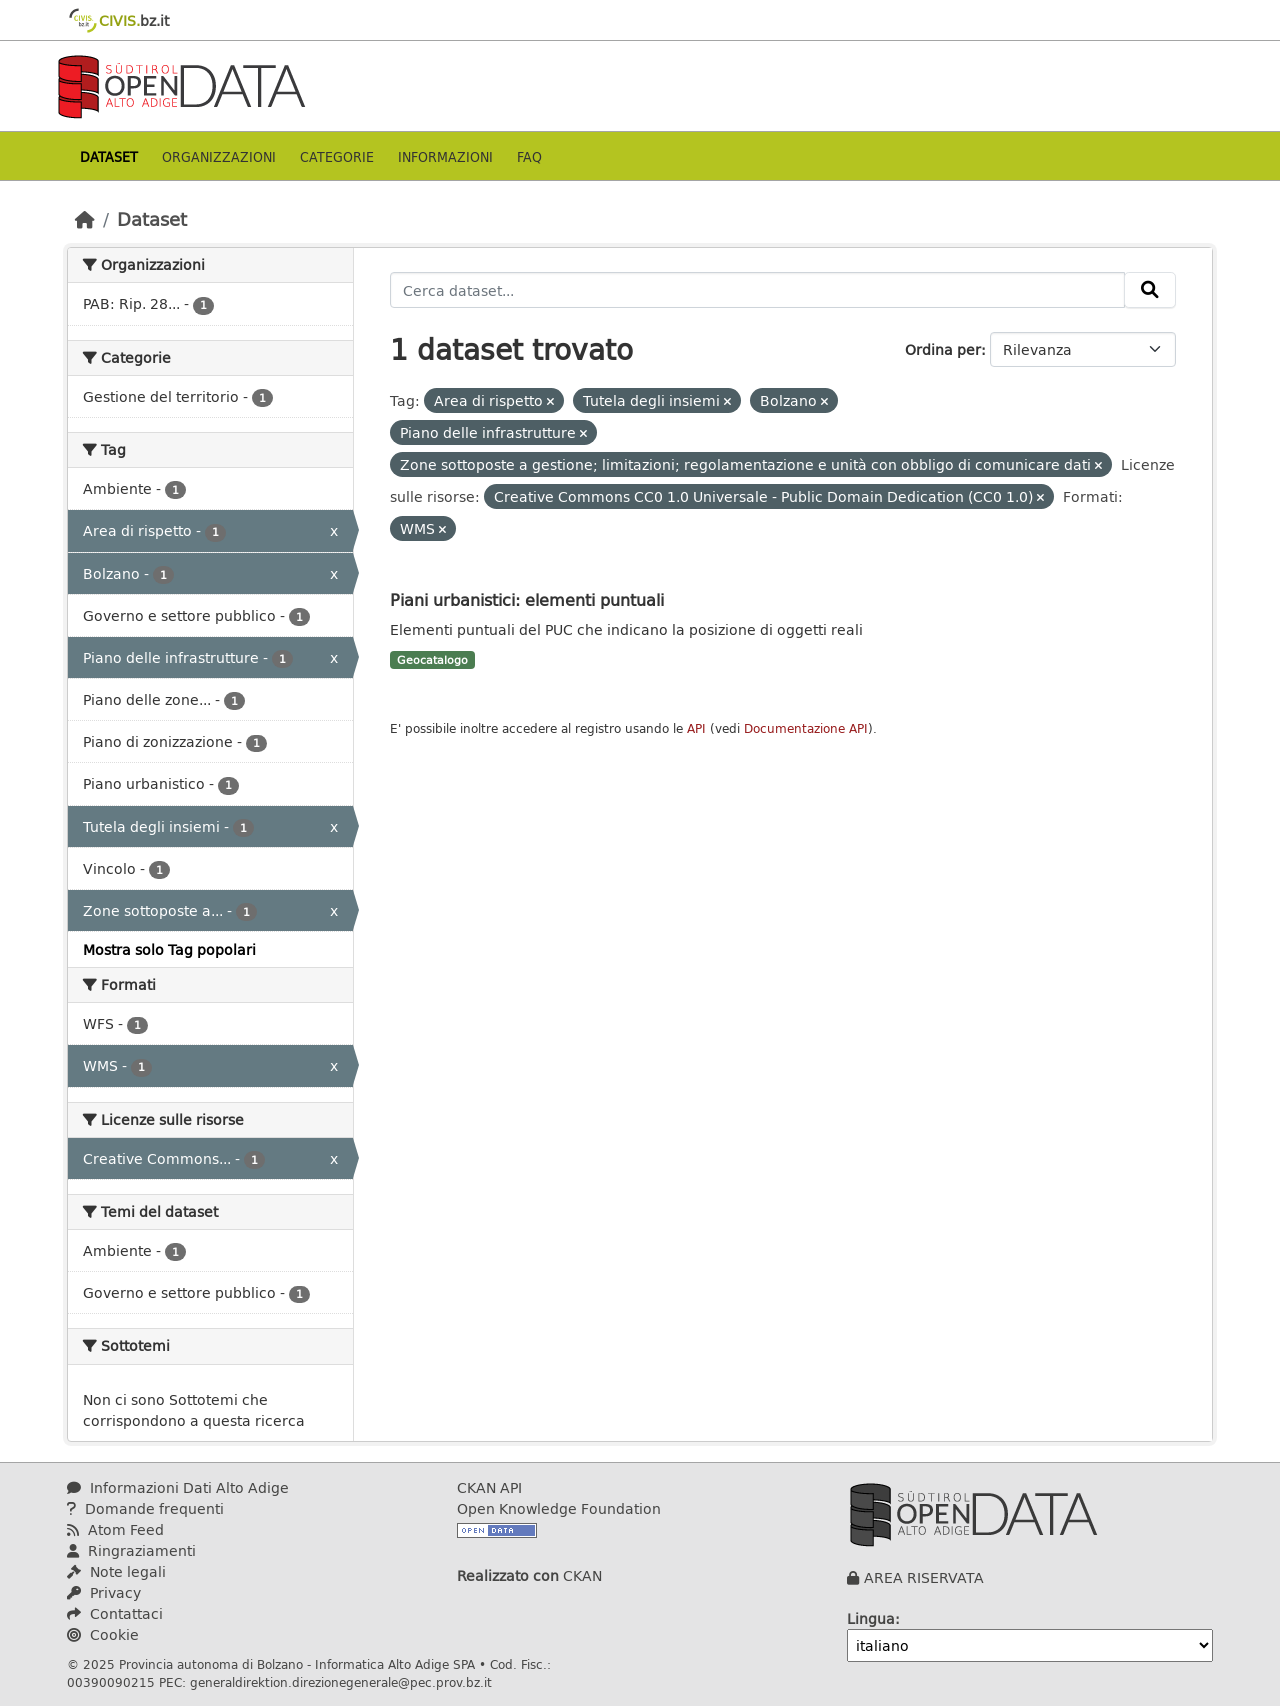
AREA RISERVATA (924, 1577)
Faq (529, 156)
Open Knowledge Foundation (559, 1508)
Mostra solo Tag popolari (169, 949)
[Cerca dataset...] (757, 290)
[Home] (85, 219)
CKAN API (489, 1487)
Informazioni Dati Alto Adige (178, 1487)
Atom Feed (115, 1529)
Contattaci (115, 1613)
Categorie (337, 156)
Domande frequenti (145, 1508)
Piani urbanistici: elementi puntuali (527, 599)
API (696, 728)
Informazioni (445, 156)
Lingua (871, 1618)
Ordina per (943, 349)
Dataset (109, 156)
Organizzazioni (219, 156)
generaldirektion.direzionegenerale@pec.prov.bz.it (341, 1682)
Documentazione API (806, 728)
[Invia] (1150, 290)
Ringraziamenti (131, 1550)
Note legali (116, 1571)
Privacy (104, 1592)
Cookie (103, 1634)
